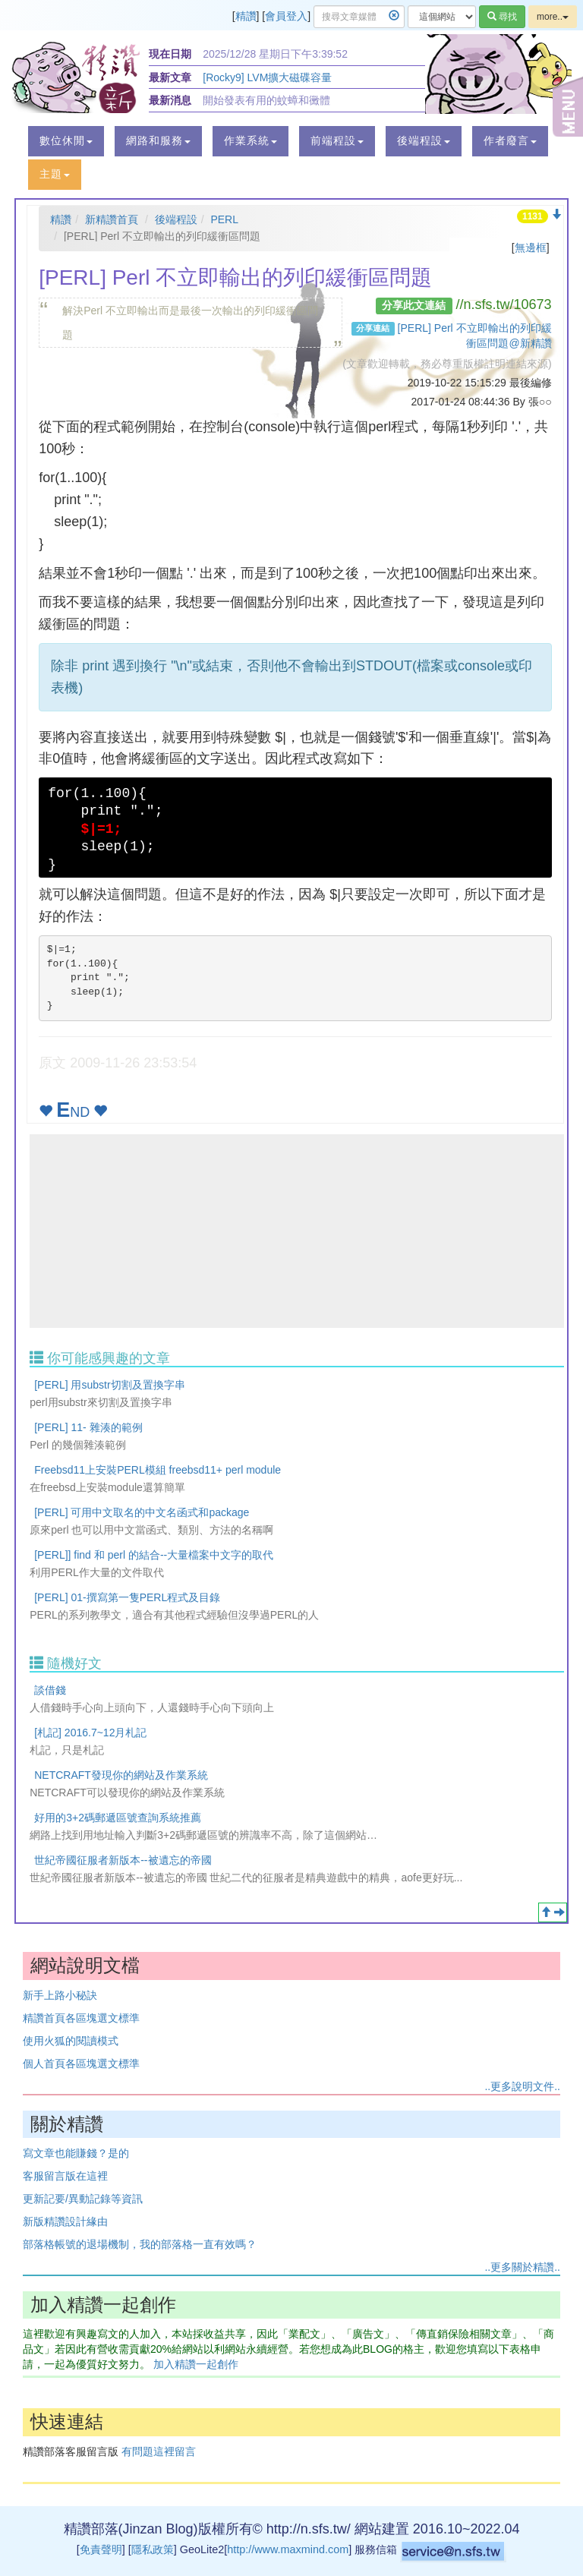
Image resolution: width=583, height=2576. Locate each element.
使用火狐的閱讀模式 (70, 2041)
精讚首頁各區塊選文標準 (81, 2018)
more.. (553, 16)
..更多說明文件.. (522, 2086)
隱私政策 (152, 2549)
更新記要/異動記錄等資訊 (83, 2199)
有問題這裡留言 (158, 2451)
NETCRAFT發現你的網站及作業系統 (121, 1775)
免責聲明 (101, 2549)
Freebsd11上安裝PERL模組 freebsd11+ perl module (157, 1470)
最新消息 (170, 100)
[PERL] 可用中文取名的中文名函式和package (141, 1512)
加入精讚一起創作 (195, 2364)
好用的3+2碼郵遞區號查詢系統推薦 (117, 1817)
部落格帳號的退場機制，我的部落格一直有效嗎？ (140, 2244)
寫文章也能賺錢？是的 (76, 2153)
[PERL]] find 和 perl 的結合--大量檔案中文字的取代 (153, 1555)
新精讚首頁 (111, 219)
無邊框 (531, 247)
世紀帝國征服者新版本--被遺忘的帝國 (122, 1860)
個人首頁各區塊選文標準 (81, 2063)
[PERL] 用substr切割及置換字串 (109, 1385)
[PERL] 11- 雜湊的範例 (88, 1427)
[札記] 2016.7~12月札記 (90, 1732)
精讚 (246, 16)
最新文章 (170, 77)
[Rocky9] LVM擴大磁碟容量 (267, 77)
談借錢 (50, 1690)
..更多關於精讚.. (522, 2267)
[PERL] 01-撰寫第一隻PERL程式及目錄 (127, 1597)
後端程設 (176, 219)
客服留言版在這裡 (65, 2176)
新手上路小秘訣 (60, 1995)
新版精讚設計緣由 (65, 2221)
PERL (224, 219)
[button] (66, 141)
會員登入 (286, 16)
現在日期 (170, 54)
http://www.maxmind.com (287, 2549)
